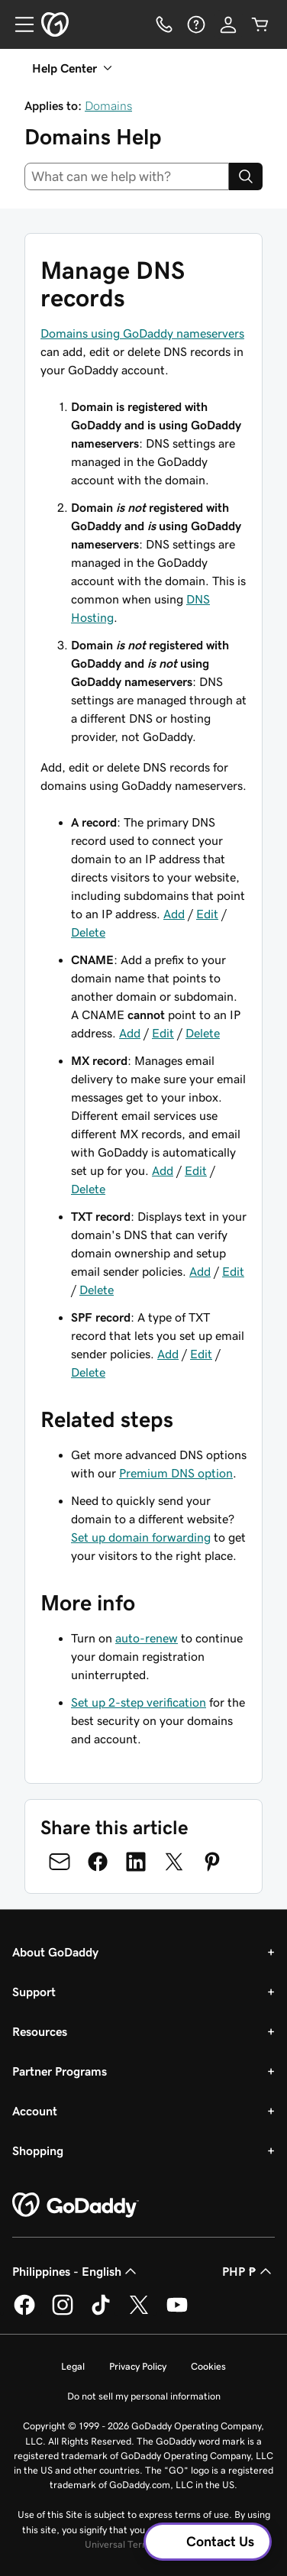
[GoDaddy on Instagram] (62, 2312)
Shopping (37, 2150)
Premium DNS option (176, 1473)
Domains (108, 105)
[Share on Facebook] (98, 1862)
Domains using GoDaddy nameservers (142, 333)
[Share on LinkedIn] (136, 1862)
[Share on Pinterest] (212, 1862)
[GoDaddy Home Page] (75, 2205)
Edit (207, 914)
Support (34, 1991)
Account (34, 2111)
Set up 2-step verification (138, 1702)
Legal (73, 2366)
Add (174, 914)
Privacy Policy (137, 2366)
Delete (88, 932)
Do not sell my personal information (144, 2396)
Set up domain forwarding (141, 1537)
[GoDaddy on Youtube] (177, 2312)
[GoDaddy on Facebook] (24, 2312)
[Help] (196, 24)
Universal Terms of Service (142, 2544)
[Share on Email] (59, 1862)
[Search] (246, 176)
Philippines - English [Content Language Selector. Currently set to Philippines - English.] (76, 2271)
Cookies (208, 2366)
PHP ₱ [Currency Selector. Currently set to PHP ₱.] (248, 2271)
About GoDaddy (55, 1952)
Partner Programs (59, 2071)
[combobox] (126, 176)
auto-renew (146, 1638)
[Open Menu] (18, 24)
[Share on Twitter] (174, 1862)
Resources (39, 2031)
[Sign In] (228, 24)
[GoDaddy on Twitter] (139, 2312)
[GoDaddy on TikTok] (101, 2312)
